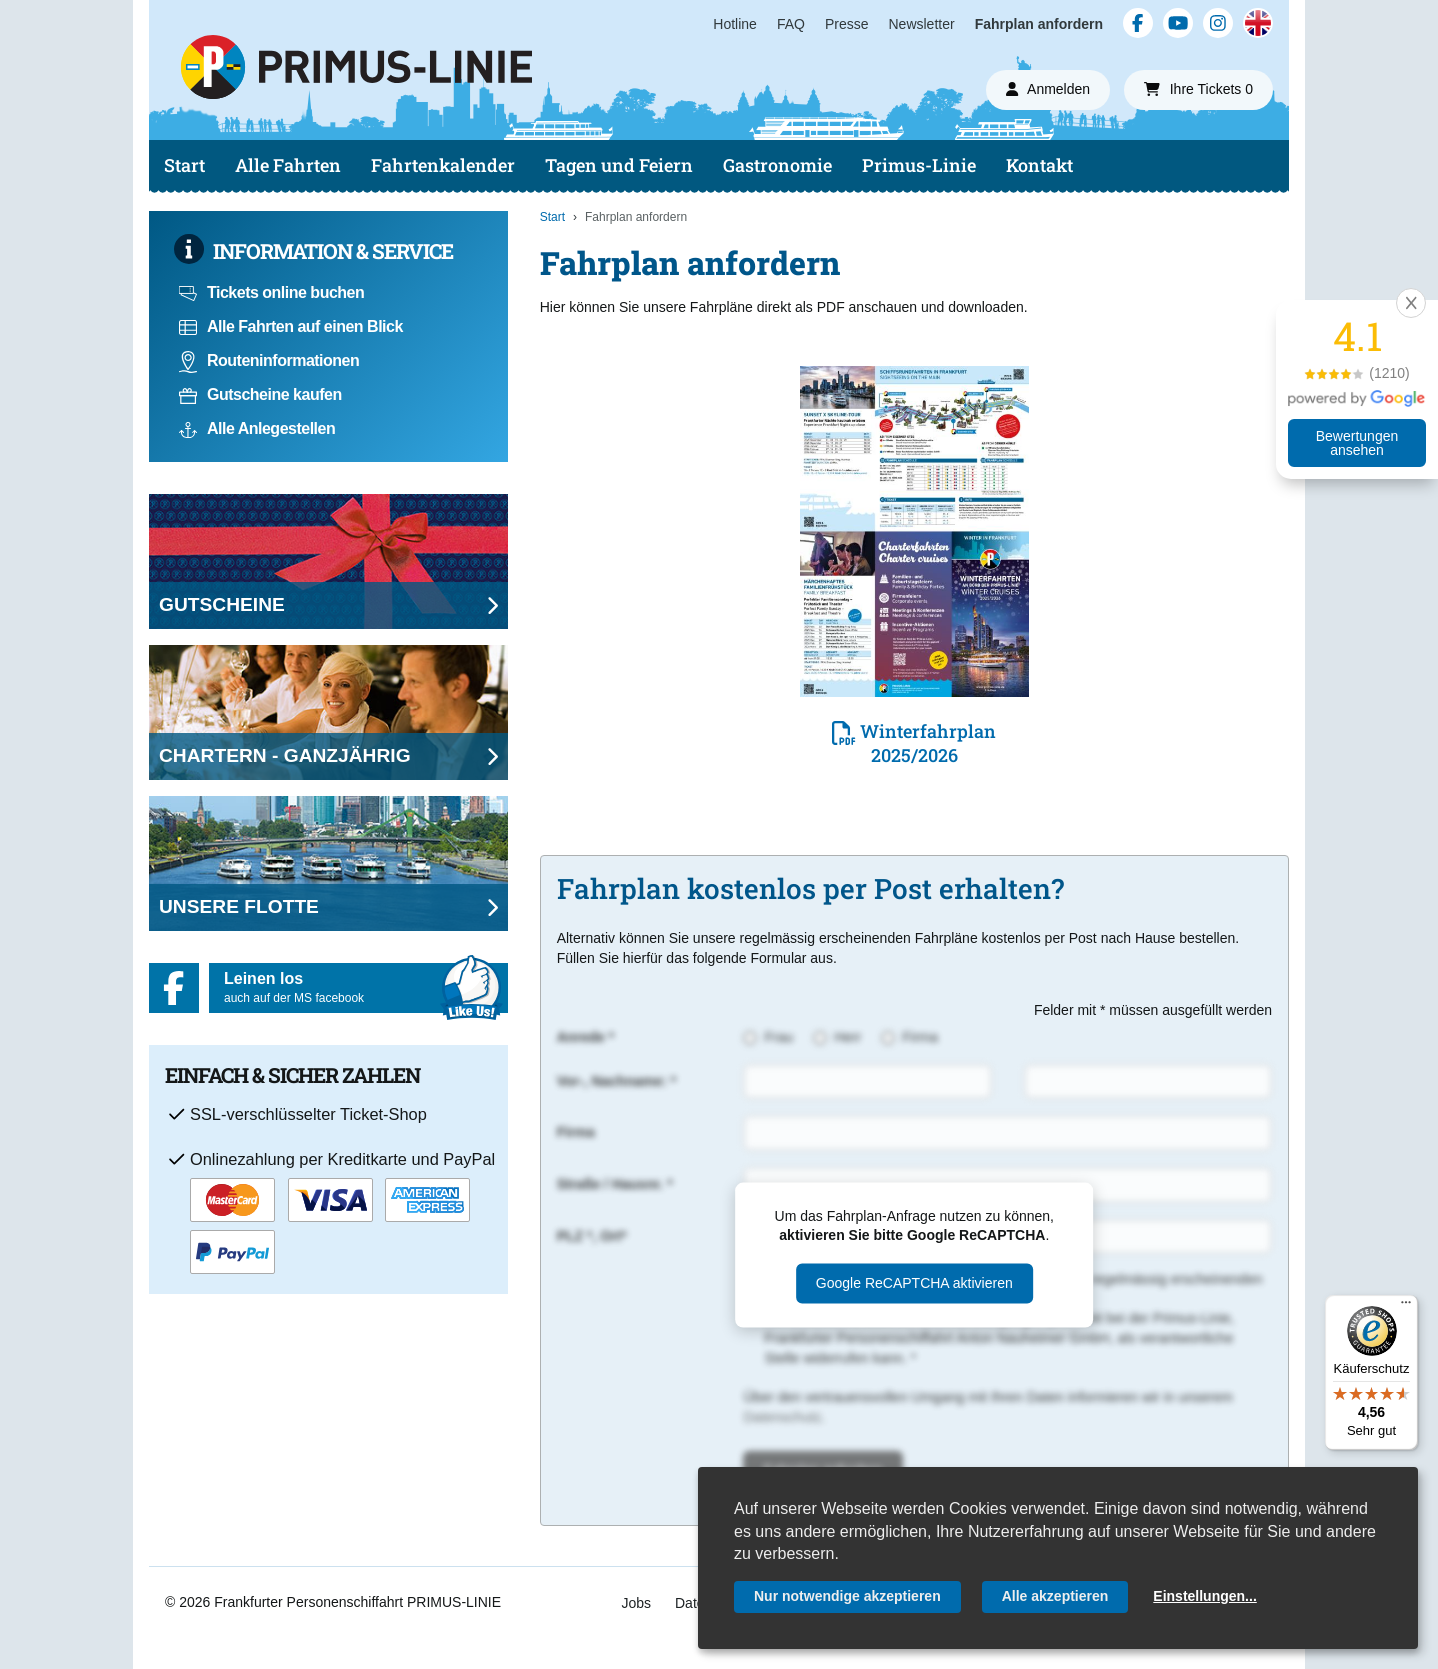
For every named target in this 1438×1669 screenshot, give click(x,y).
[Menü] (1406, 1307)
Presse (847, 24)
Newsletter (922, 24)
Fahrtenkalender (443, 165)
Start (184, 165)
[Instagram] (1218, 23)
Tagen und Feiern (619, 165)
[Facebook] (1138, 23)
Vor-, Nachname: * (617, 1081)
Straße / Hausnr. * (615, 1184)
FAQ (791, 24)
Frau (778, 1037)
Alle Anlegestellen (257, 428)
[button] (1411, 303)
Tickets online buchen (271, 292)
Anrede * (586, 1037)
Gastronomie (777, 165)
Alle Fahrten (288, 165)
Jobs (636, 1603)
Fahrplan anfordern (1039, 24)
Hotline (735, 24)
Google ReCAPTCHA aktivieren (914, 1283)
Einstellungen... (1204, 1596)
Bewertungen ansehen (1357, 443)
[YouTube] (1178, 23)
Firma (920, 1037)
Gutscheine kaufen (260, 394)
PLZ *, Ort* (592, 1236)
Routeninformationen (269, 360)
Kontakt (1039, 165)
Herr (847, 1037)
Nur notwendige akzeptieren (847, 1596)
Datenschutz (782, 1417)
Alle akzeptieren (1055, 1596)
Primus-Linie (919, 165)
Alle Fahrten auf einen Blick (291, 326)
